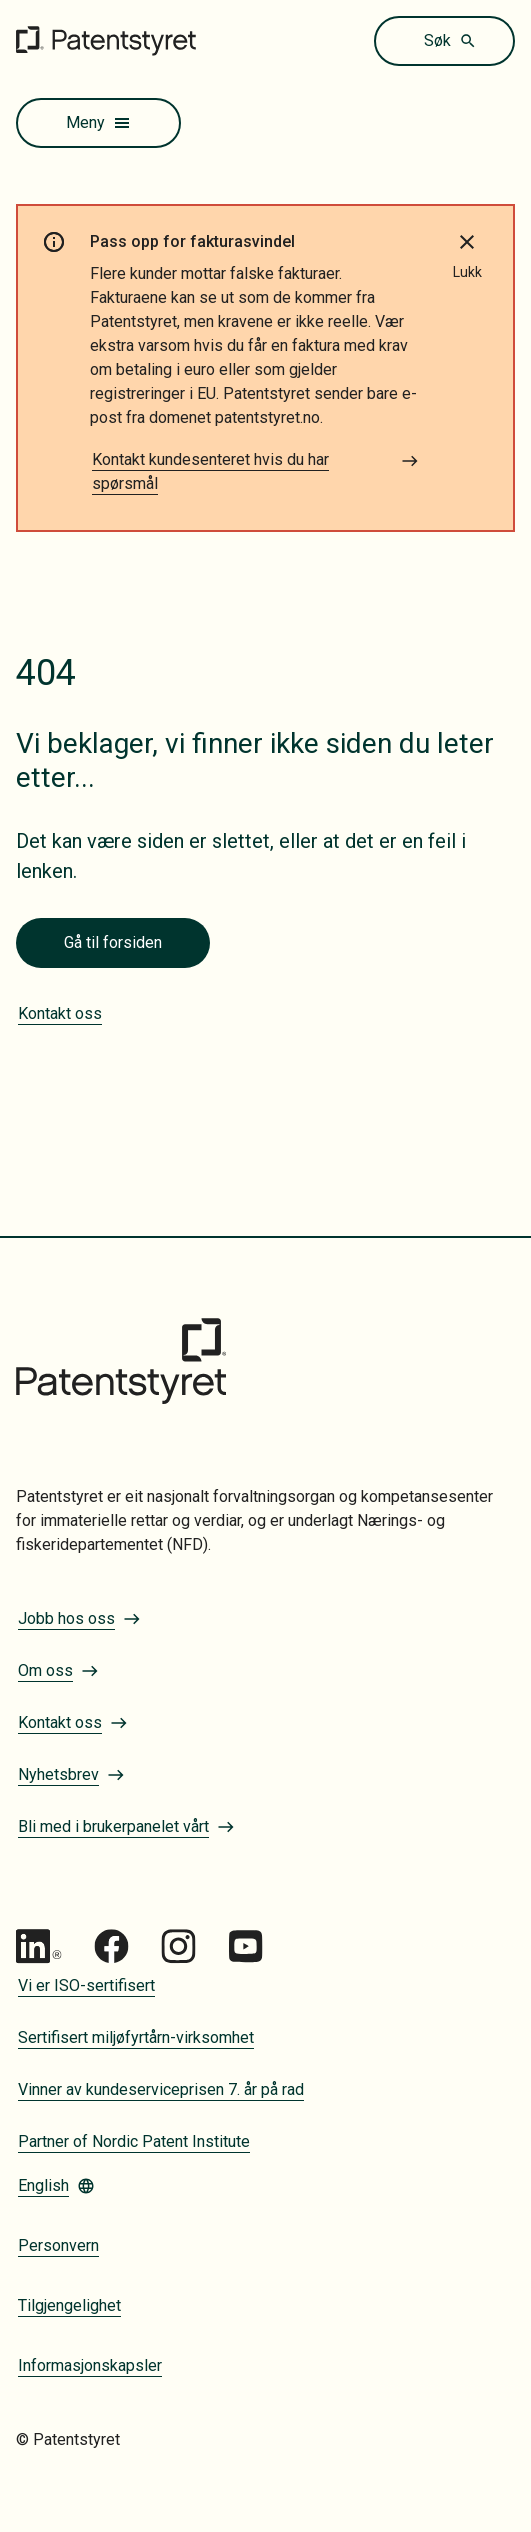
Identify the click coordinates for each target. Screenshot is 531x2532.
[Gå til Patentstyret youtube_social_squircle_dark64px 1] (245, 1946)
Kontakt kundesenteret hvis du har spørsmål (255, 471)
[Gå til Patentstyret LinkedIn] (39, 1946)
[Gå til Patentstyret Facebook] (111, 1946)
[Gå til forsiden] (106, 40)
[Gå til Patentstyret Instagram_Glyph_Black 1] (178, 1946)
